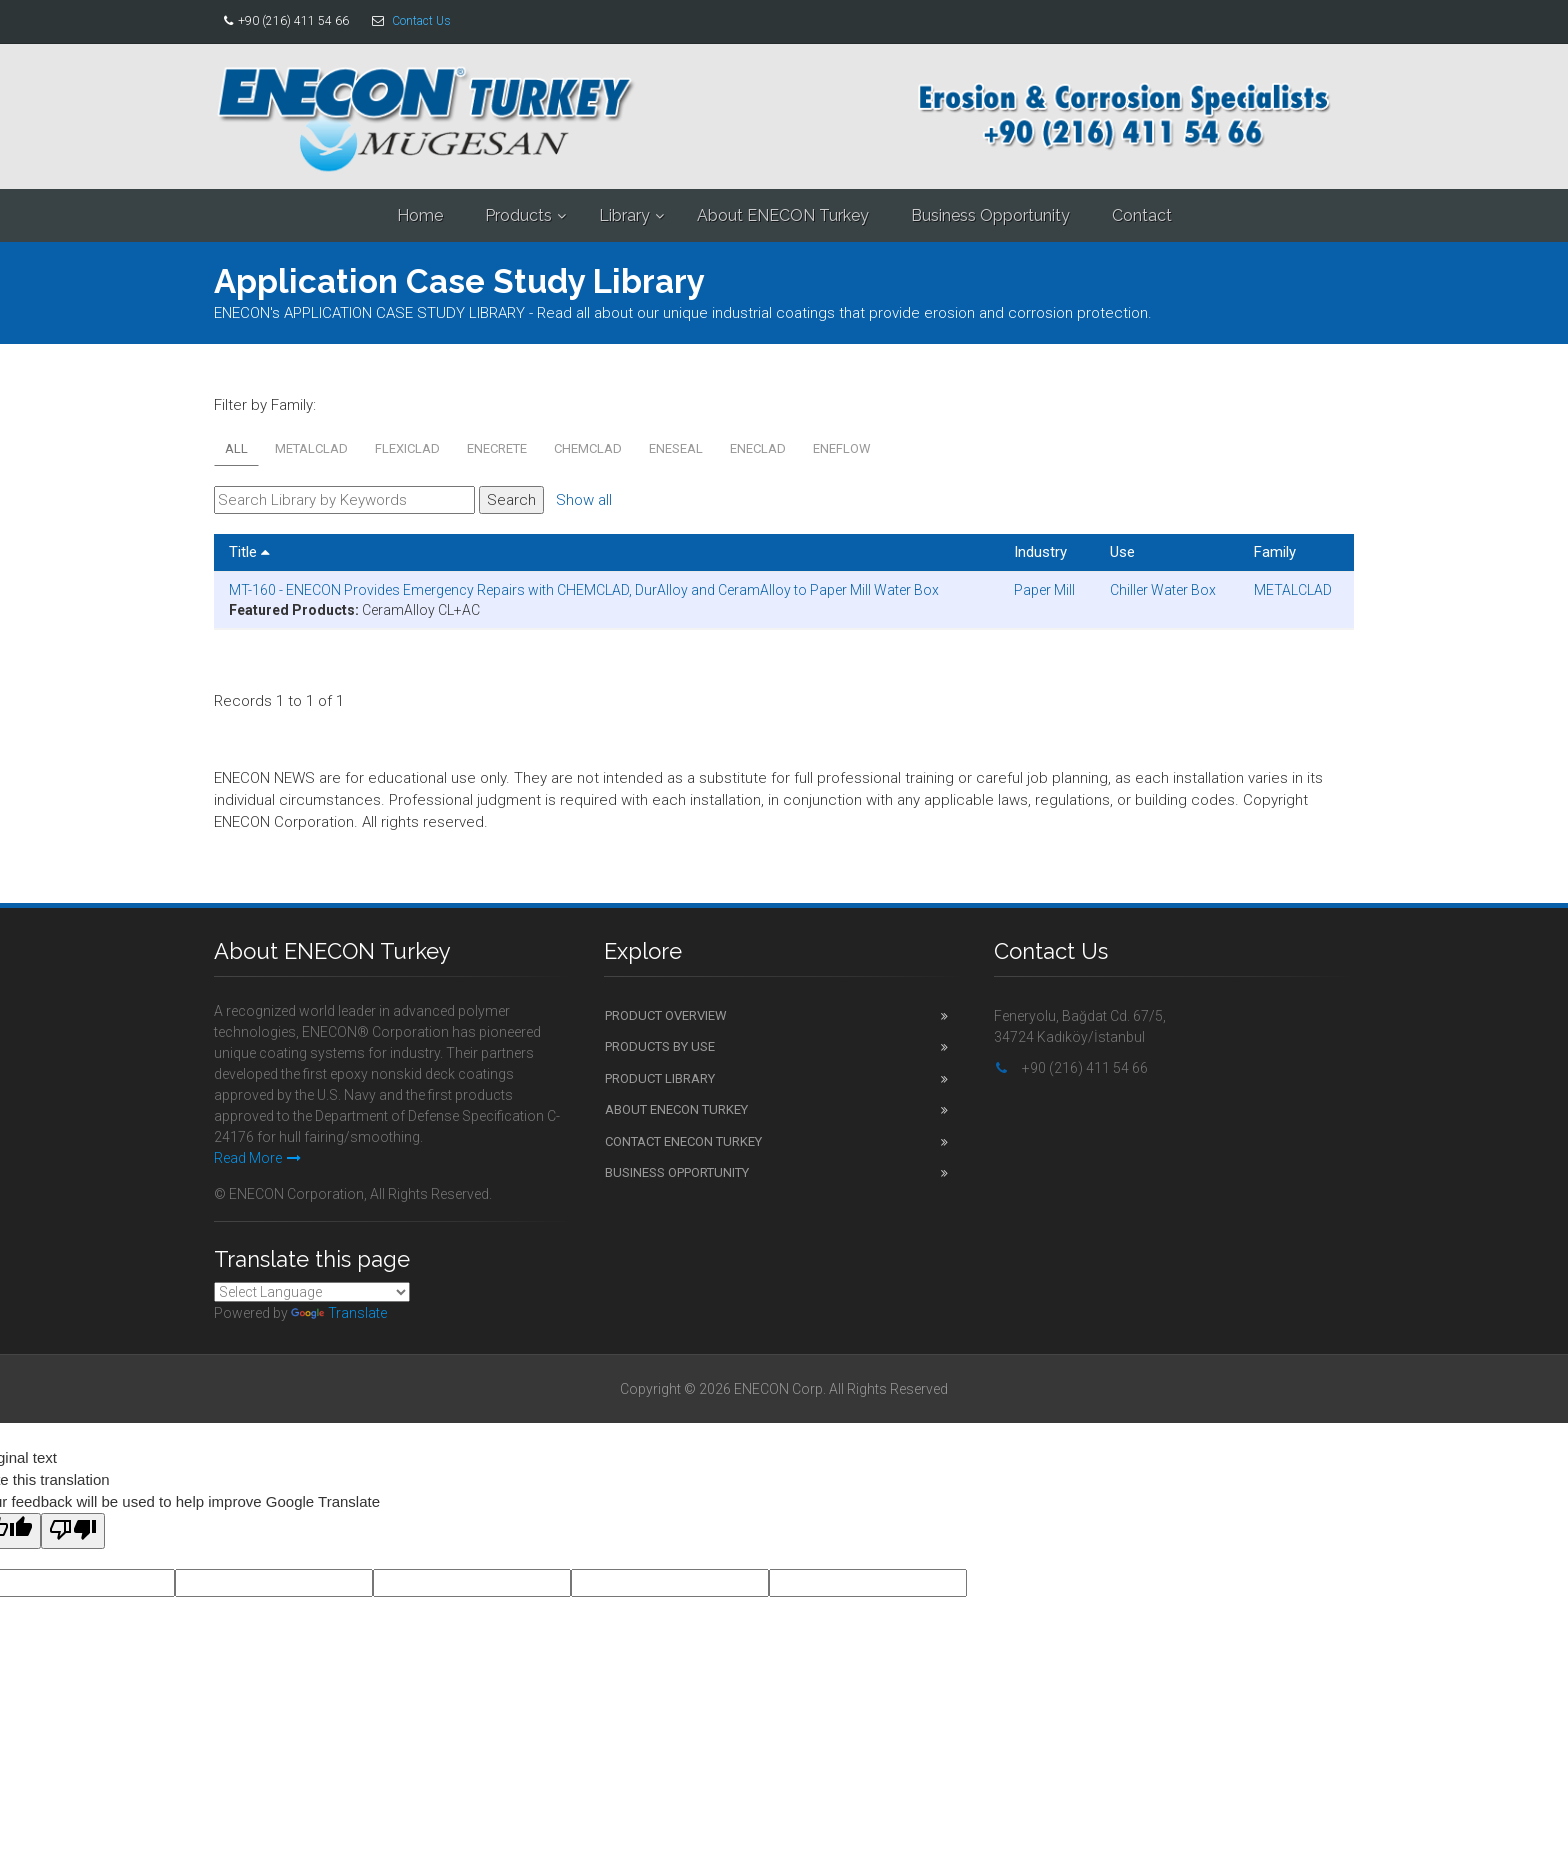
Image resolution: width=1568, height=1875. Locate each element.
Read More (257, 1158)
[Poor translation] (73, 1531)
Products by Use (660, 1046)
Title (249, 552)
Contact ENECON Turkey (683, 1141)
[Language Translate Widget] (312, 1292)
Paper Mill (1044, 590)
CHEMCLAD (588, 448)
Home (420, 215)
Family (1275, 552)
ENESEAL (676, 448)
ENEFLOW (842, 448)
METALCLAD (311, 448)
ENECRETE (497, 448)
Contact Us (421, 21)
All (236, 448)
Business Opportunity (990, 215)
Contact (1142, 215)
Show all (584, 500)
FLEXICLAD (407, 448)
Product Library (660, 1078)
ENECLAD (758, 448)
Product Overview (666, 1015)
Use (1122, 552)
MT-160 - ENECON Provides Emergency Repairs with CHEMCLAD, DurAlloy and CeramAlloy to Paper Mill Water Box (584, 590)
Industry (1040, 552)
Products (518, 215)
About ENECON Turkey (783, 215)
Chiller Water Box (1163, 590)
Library (624, 215)
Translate (339, 1313)
